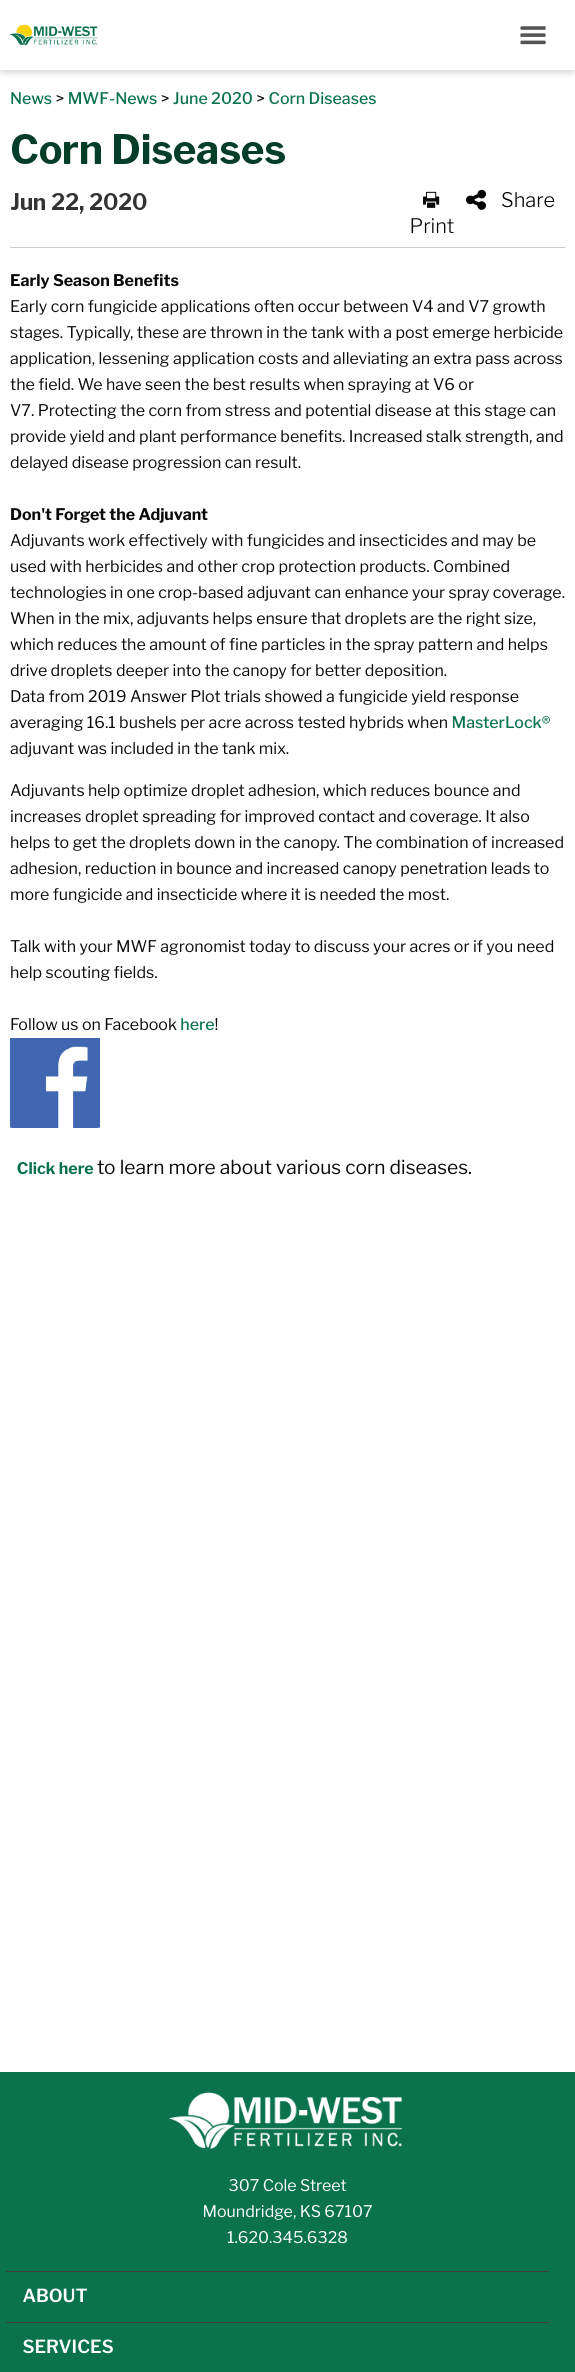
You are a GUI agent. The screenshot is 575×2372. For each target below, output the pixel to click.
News (31, 98)
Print (432, 214)
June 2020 (213, 98)
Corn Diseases (322, 98)
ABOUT (54, 2296)
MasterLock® (501, 722)
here (197, 1024)
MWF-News (113, 98)
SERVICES (67, 2347)
